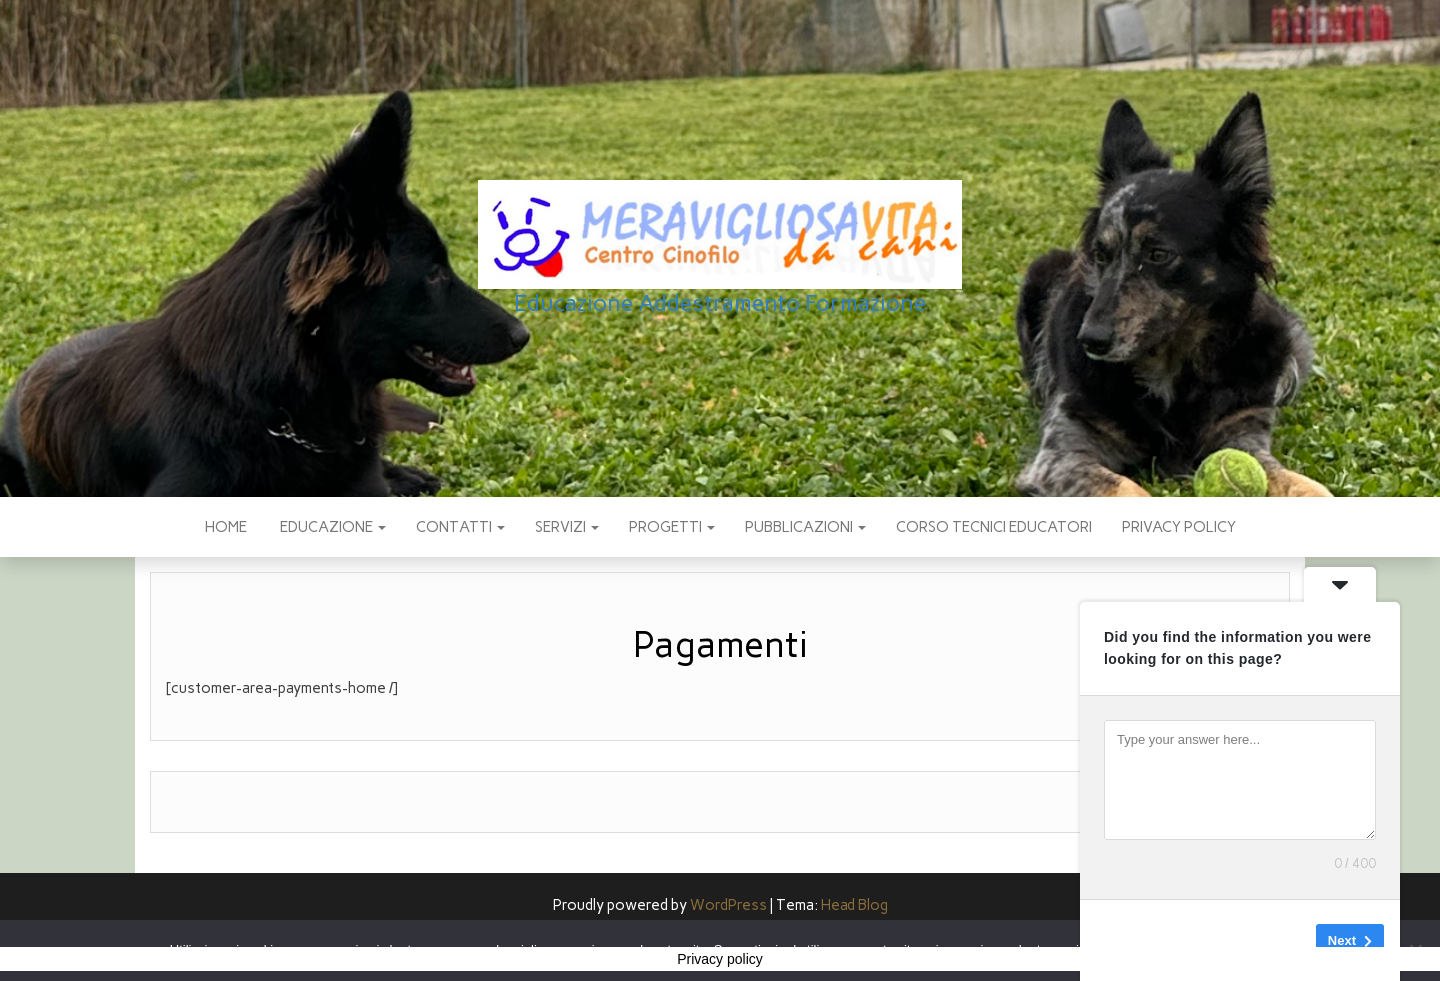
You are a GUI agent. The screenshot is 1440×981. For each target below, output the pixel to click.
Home (226, 527)
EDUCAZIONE (331, 527)
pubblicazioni (805, 527)
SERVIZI (567, 527)
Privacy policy (1179, 527)
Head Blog (854, 905)
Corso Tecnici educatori (994, 527)
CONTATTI (460, 527)
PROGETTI (672, 527)
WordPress (728, 905)
